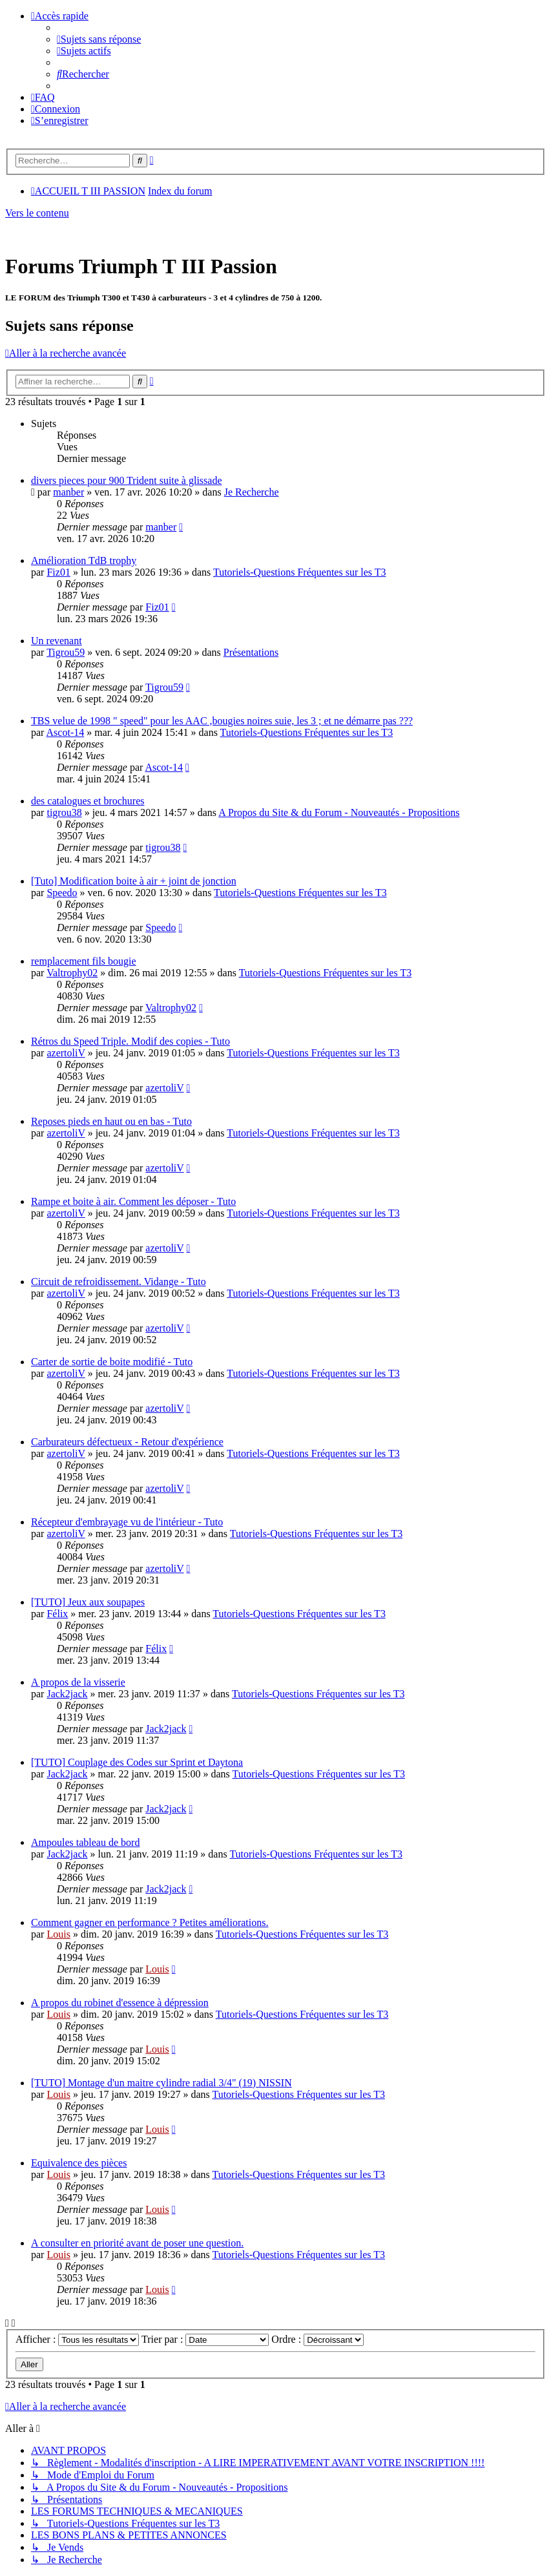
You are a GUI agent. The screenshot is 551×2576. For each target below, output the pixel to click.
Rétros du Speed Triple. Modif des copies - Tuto (130, 1041)
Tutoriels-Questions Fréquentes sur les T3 (299, 572)
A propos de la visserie (78, 1682)
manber (68, 492)
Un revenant (56, 640)
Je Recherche (251, 492)
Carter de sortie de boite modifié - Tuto (111, 1361)
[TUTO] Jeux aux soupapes (88, 1602)
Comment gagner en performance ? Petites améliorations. (149, 1922)
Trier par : (205, 2339)
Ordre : (317, 2339)
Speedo (62, 892)
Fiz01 (58, 572)
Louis (58, 1934)
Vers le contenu (37, 212)
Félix (57, 1613)
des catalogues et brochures (87, 800)
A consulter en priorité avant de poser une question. (137, 2242)
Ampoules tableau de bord (85, 1842)
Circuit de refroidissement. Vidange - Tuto (118, 1281)
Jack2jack (67, 1693)
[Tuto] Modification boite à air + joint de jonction (133, 880)
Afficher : (77, 2339)
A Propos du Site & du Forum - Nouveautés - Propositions (338, 812)
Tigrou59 (66, 652)
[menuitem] (99, 39)
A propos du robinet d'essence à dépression (120, 2002)
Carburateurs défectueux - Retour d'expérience (127, 1441)
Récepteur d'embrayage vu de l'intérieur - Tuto (127, 1521)
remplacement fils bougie (83, 961)
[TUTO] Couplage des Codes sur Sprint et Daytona (137, 1762)
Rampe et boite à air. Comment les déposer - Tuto (133, 1201)
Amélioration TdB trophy (83, 560)
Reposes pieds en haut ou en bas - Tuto (111, 1121)
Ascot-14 (66, 732)
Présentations (251, 652)
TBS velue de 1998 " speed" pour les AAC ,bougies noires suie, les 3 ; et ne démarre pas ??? (222, 720)
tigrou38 (64, 812)
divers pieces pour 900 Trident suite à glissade (126, 480)
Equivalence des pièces (79, 2162)
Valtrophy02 (72, 972)
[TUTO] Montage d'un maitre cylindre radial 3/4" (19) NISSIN (161, 2082)
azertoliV (66, 1052)
